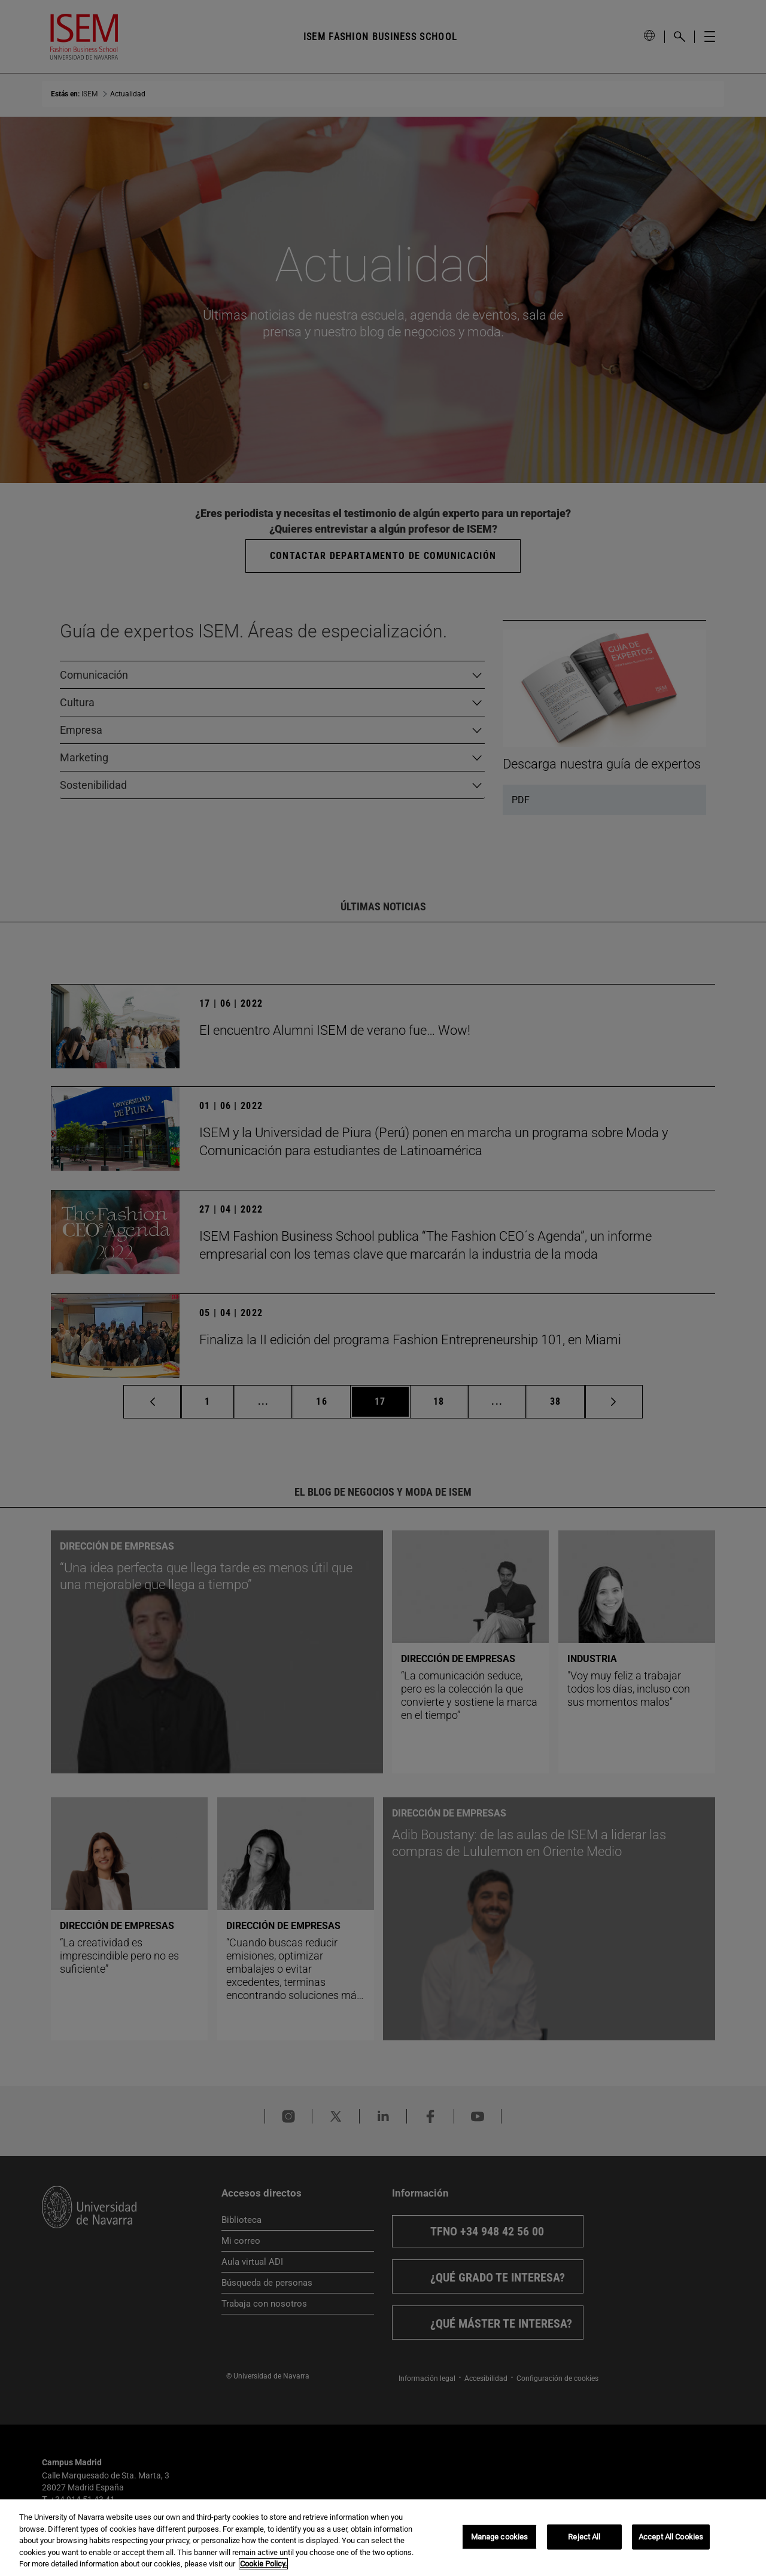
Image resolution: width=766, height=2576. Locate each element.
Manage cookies (499, 2536)
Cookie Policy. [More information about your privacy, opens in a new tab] (263, 2563)
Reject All (584, 2536)
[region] (383, 2537)
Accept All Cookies (671, 2536)
